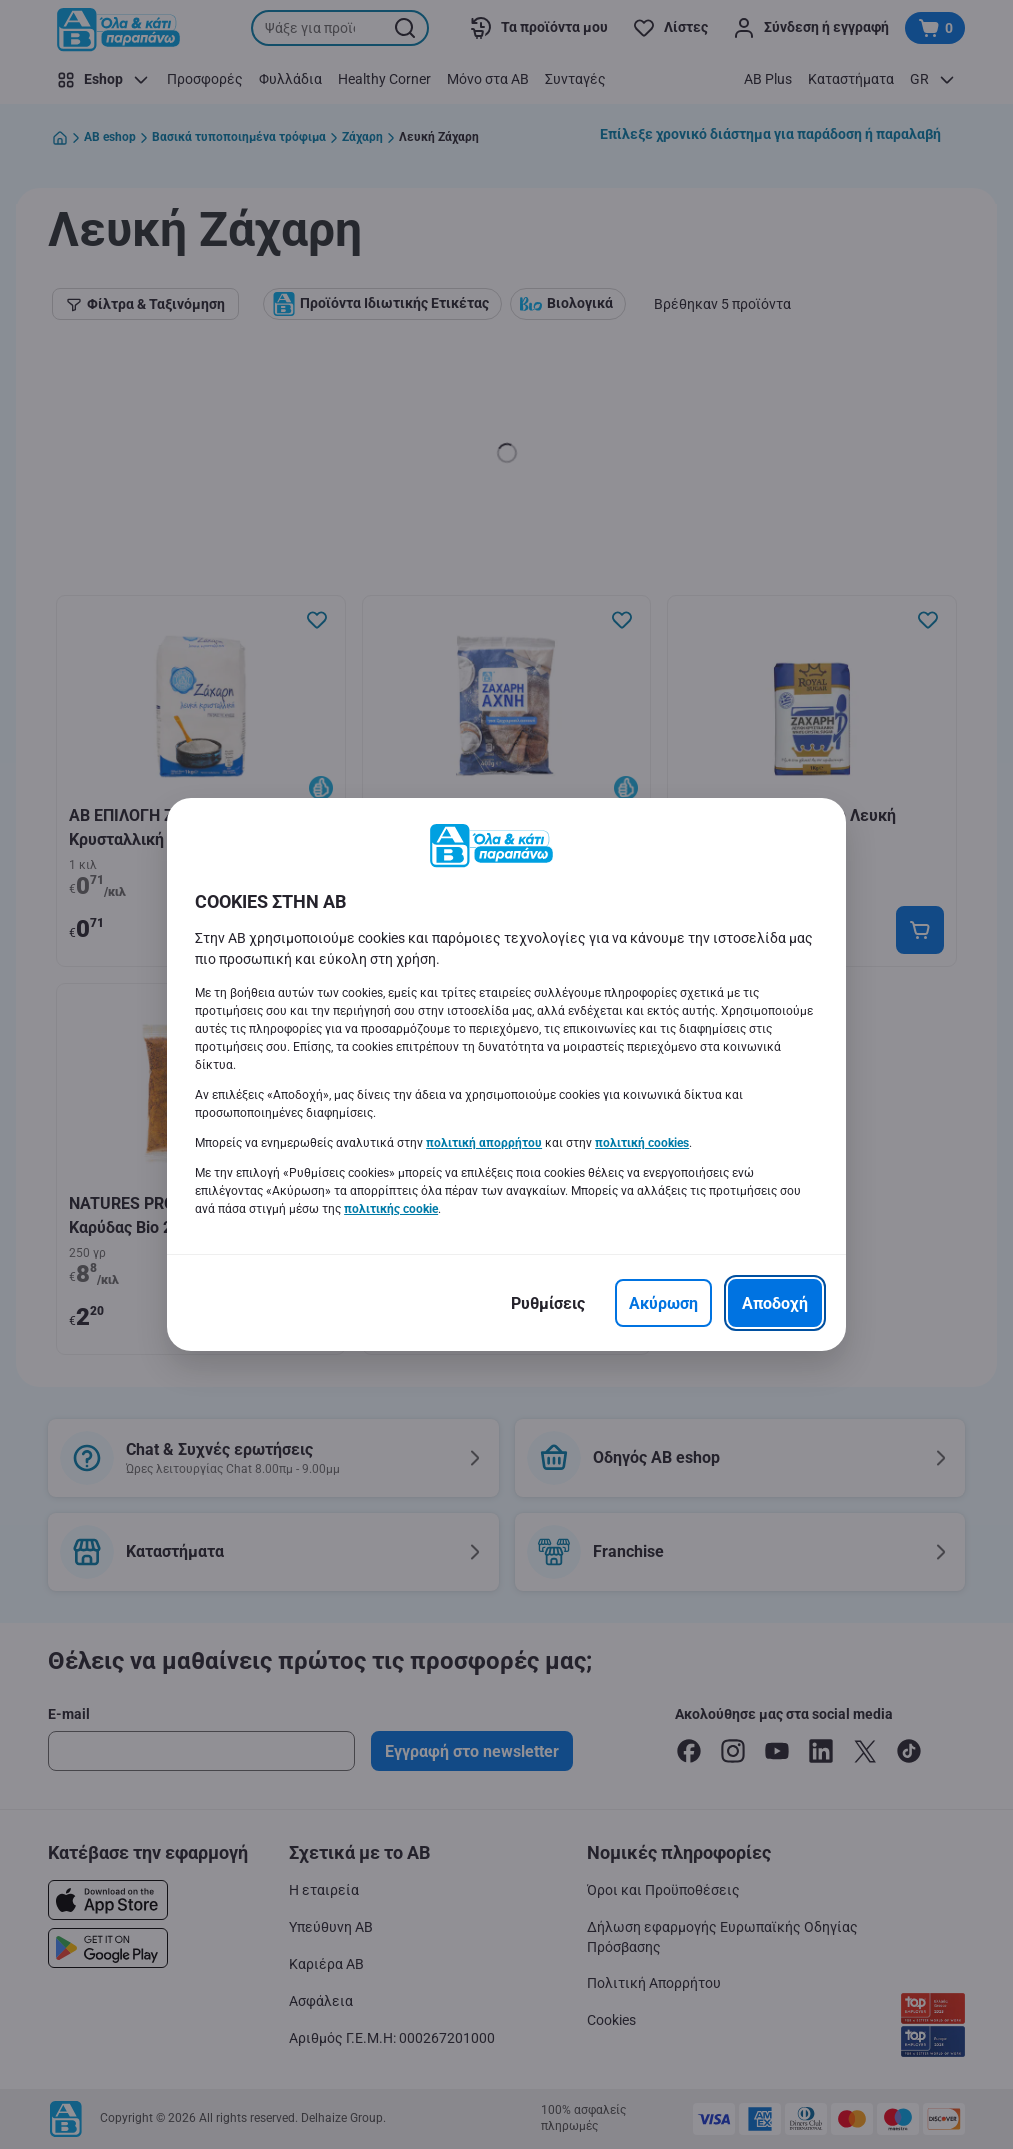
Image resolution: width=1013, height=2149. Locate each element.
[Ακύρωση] (663, 1303)
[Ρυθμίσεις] (548, 1303)
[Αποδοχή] (775, 1303)
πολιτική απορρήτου (484, 1143)
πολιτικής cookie (391, 1209)
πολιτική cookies (642, 1143)
